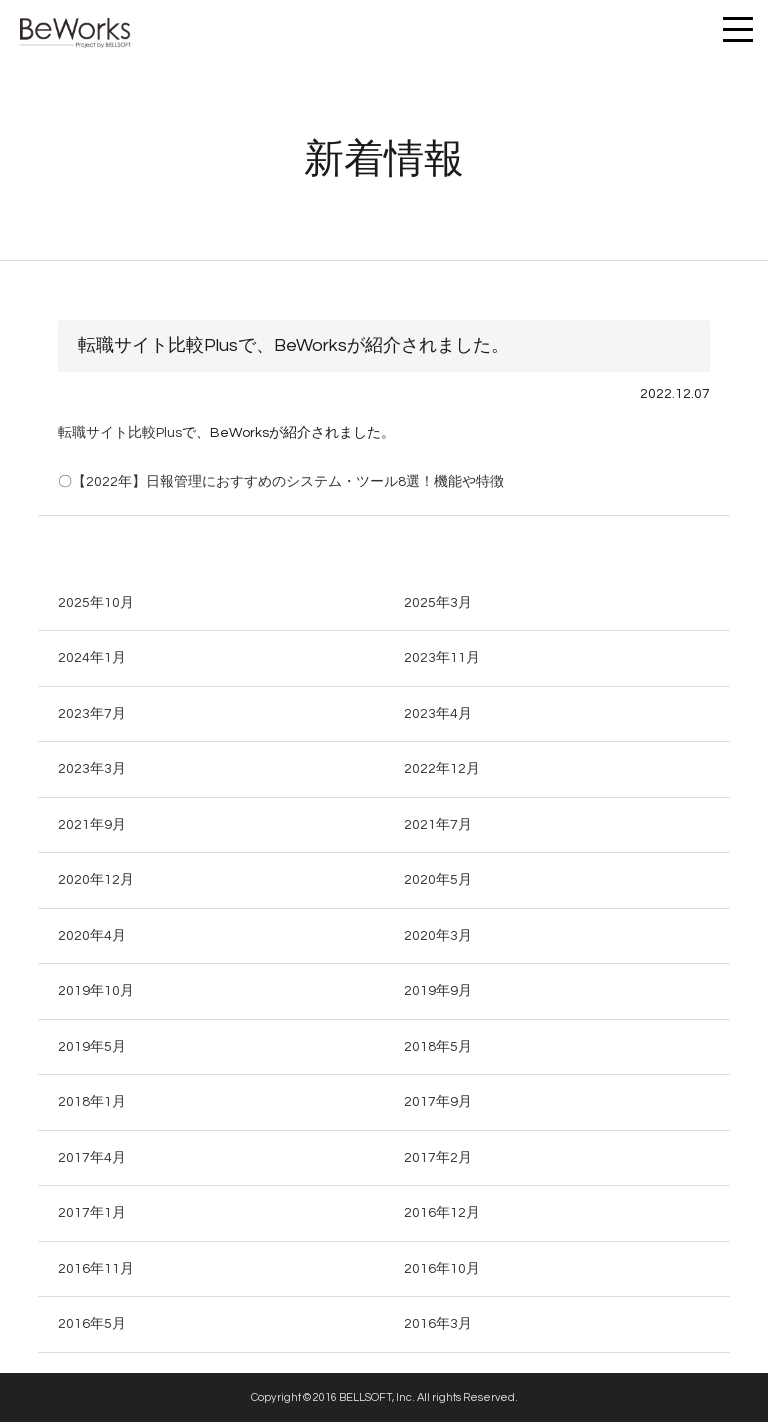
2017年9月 (438, 1102)
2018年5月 (438, 1047)
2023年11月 (442, 658)
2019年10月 (96, 991)
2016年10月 (442, 1269)
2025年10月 (96, 603)
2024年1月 (92, 658)
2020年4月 (92, 936)
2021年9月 (92, 825)
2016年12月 (442, 1213)
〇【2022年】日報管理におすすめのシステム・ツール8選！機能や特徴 (281, 482)
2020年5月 (438, 880)
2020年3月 (438, 936)
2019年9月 (438, 991)
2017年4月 (92, 1158)
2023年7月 (92, 714)
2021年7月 (438, 825)
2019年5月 (92, 1047)
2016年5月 (92, 1324)
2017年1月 (92, 1213)
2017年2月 (438, 1158)
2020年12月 (96, 880)
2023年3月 (92, 769)
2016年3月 (438, 1324)
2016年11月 (96, 1269)
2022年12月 (442, 769)
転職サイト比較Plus (120, 433)
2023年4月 (438, 714)
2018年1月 (92, 1102)
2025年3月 (438, 603)
